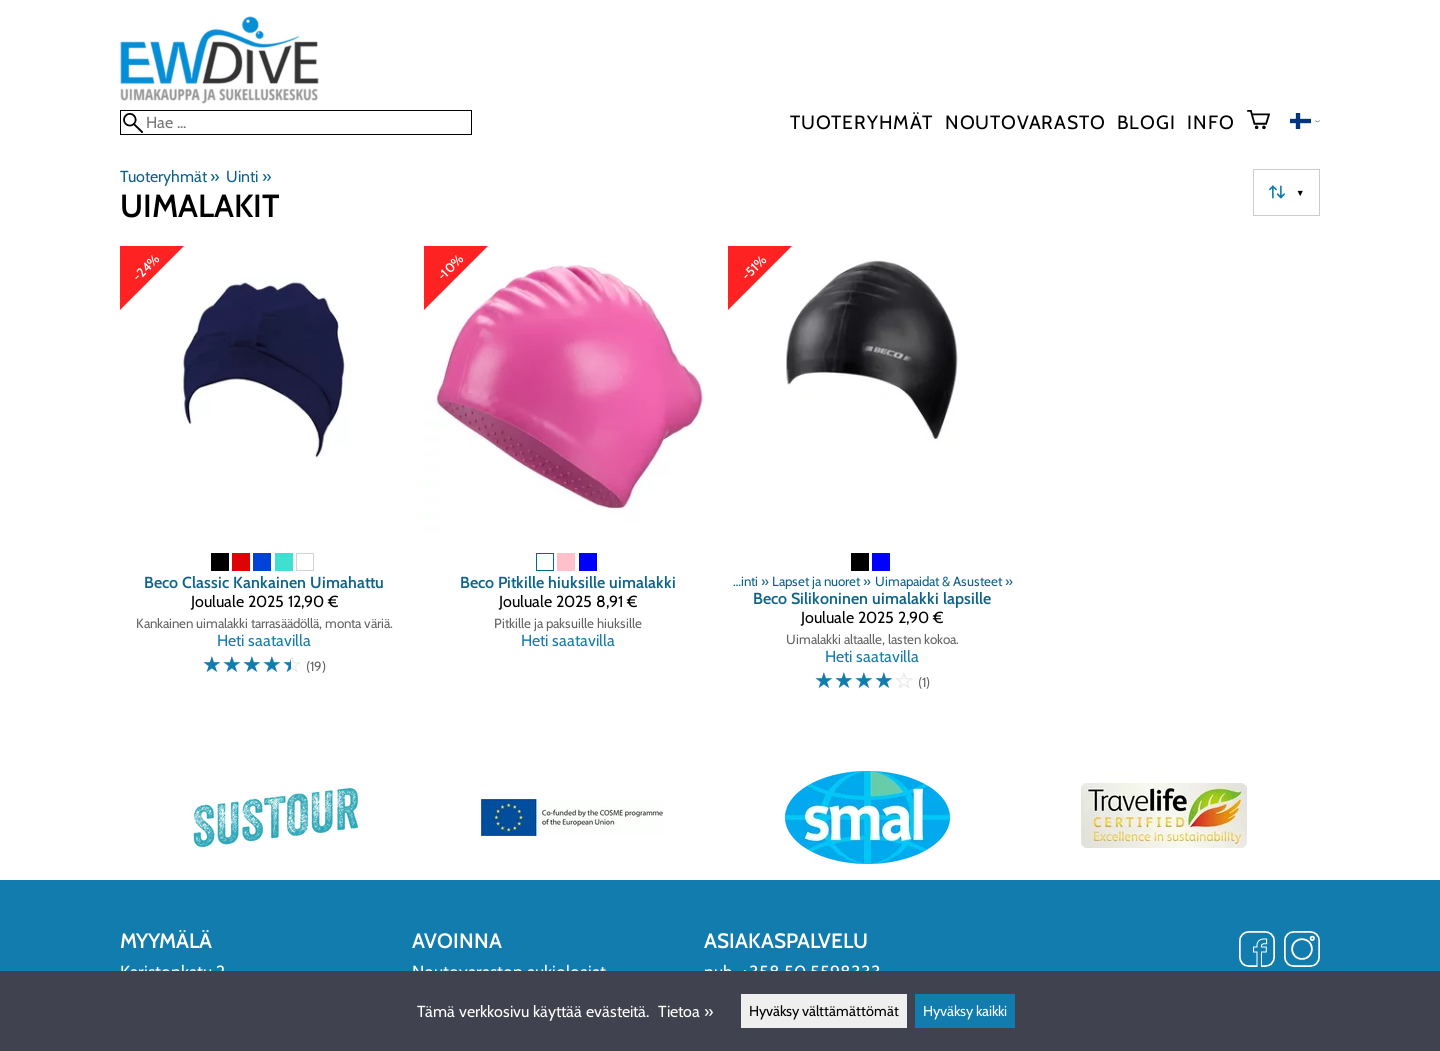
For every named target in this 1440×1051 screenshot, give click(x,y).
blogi (1146, 122)
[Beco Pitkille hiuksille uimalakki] (568, 477)
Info (1210, 122)
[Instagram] (1302, 951)
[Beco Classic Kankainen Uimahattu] (264, 477)
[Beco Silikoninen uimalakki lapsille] (872, 477)
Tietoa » (685, 1011)
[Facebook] (1257, 951)
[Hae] (296, 122)
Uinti (248, 176)
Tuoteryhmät (861, 122)
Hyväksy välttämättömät (824, 1011)
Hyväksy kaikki (965, 1011)
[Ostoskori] (1266, 122)
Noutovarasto (1025, 122)
